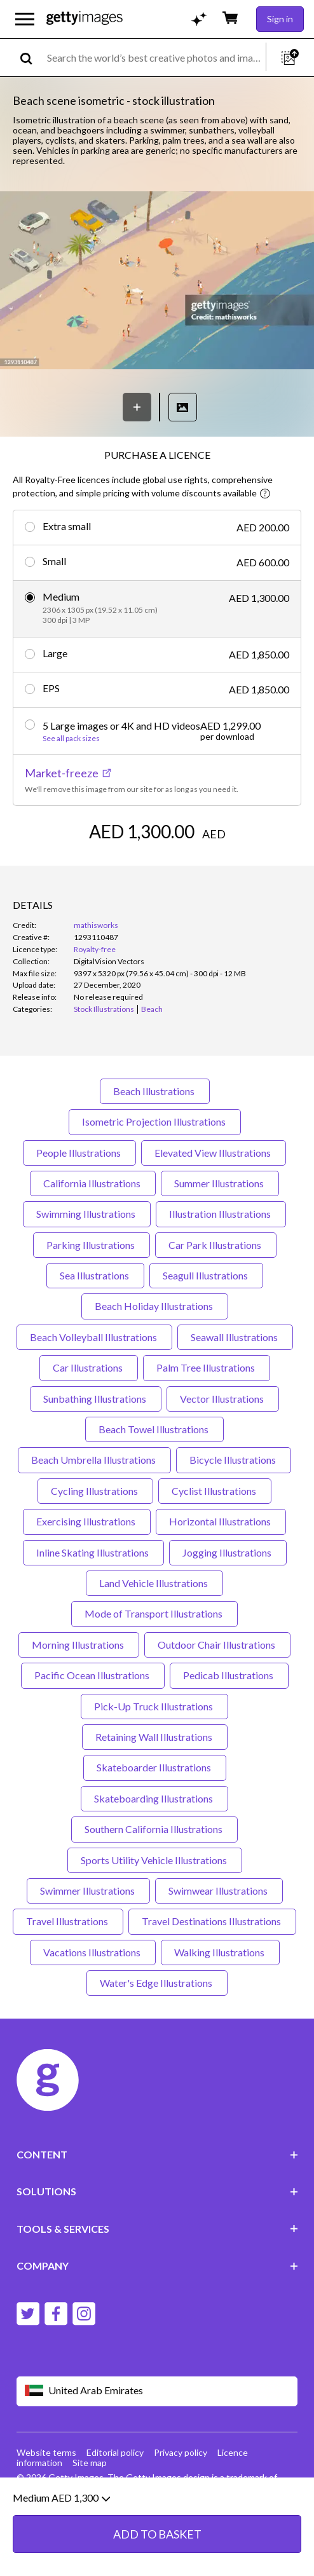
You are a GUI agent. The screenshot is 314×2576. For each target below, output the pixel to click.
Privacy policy (180, 2452)
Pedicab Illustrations (229, 1675)
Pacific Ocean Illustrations (92, 1675)
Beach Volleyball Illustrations (94, 1337)
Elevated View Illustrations (213, 1153)
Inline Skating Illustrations (93, 1552)
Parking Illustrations (91, 1245)
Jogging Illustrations (227, 1552)
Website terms (46, 2452)
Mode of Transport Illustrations (154, 1613)
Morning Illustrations (79, 1645)
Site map (89, 2462)
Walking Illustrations (220, 1952)
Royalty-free (95, 949)
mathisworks (96, 925)
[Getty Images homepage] (84, 19)
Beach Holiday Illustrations (155, 1306)
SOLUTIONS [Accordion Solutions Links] (157, 2191)
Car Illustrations (89, 1367)
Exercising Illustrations (86, 1521)
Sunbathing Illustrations (95, 1399)
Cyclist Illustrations (215, 1491)
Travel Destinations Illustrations (212, 1921)
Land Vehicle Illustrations (154, 1583)
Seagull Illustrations (206, 1275)
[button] (157, 281)
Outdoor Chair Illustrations (217, 1645)
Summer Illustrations (220, 1183)
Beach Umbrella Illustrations (94, 1460)
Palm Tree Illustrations (206, 1367)
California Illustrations (92, 1183)
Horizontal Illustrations (221, 1521)
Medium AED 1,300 (61, 2531)
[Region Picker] (157, 2391)
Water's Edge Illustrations (157, 1983)
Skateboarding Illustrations (154, 1798)
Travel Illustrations (68, 1921)
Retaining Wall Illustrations (154, 1737)
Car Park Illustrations (215, 1245)
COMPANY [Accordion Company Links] (157, 2265)
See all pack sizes (71, 738)
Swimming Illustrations (86, 1214)
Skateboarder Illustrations (155, 1767)
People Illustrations (79, 1153)
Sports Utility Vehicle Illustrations (155, 1860)
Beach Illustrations (154, 1091)
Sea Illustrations (95, 1275)
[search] (31, 57)
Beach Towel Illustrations (154, 1429)
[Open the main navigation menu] (24, 19)
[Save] (137, 407)
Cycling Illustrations (95, 1491)
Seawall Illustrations (235, 1337)
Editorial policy (115, 2452)
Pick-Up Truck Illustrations (154, 1706)
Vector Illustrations (223, 1399)
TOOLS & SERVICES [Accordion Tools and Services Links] (157, 2229)
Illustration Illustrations (221, 1214)
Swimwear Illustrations (219, 1890)
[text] (154, 57)
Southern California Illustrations (154, 1829)
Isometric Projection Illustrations (155, 1121)
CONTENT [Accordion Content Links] (157, 2154)
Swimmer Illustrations (88, 1890)
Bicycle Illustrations (233, 1460)
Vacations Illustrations (92, 1952)
